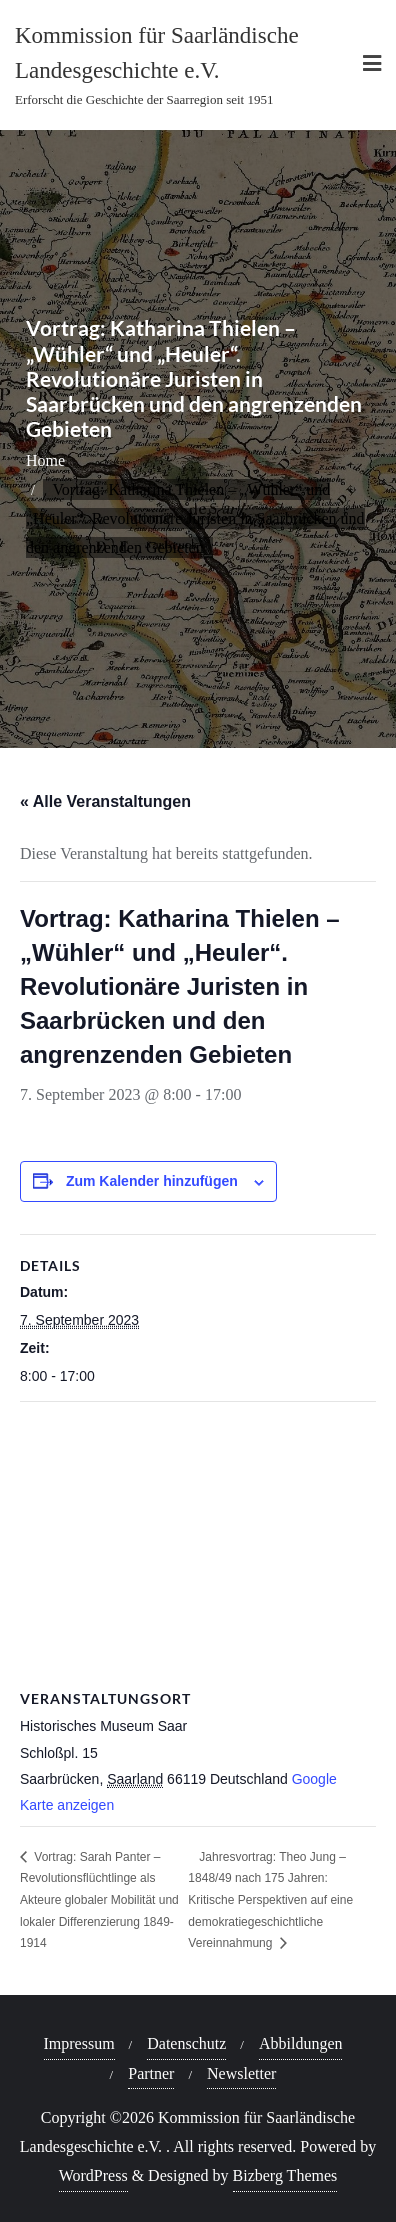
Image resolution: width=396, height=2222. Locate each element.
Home (45, 460)
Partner (151, 2073)
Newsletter (241, 2073)
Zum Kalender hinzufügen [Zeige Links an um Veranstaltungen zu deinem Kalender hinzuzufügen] (152, 1181)
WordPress (93, 2175)
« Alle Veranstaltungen (105, 801)
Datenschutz (186, 2043)
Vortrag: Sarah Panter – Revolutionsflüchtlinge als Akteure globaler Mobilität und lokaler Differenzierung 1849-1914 (99, 1900)
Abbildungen (301, 2043)
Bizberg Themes (285, 2175)
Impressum (79, 2043)
